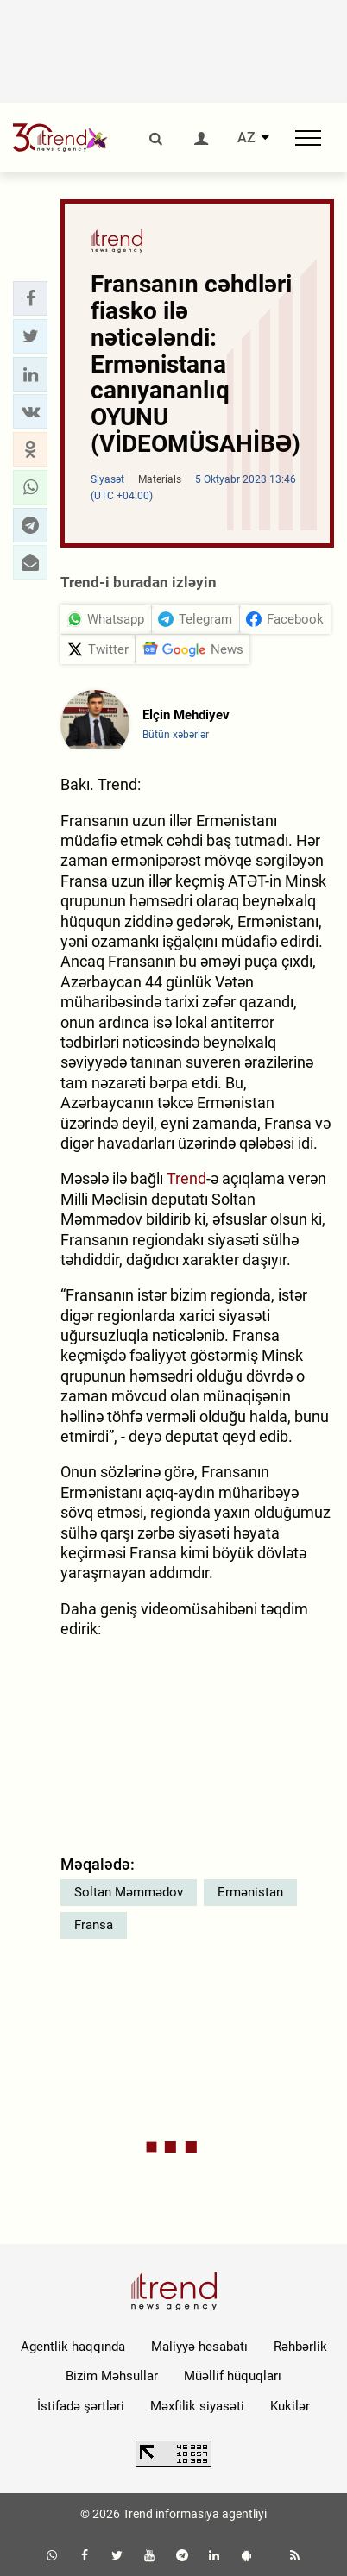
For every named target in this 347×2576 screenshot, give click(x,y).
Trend (186, 1178)
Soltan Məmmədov (128, 1892)
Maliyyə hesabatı (199, 2346)
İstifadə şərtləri (80, 2406)
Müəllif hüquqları (232, 2376)
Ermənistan (250, 1892)
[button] (30, 298)
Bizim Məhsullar (112, 2376)
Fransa (93, 1925)
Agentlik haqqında (73, 2346)
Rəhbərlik (300, 2346)
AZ (246, 138)
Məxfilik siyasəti (197, 2406)
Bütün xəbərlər (175, 735)
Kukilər (290, 2406)
